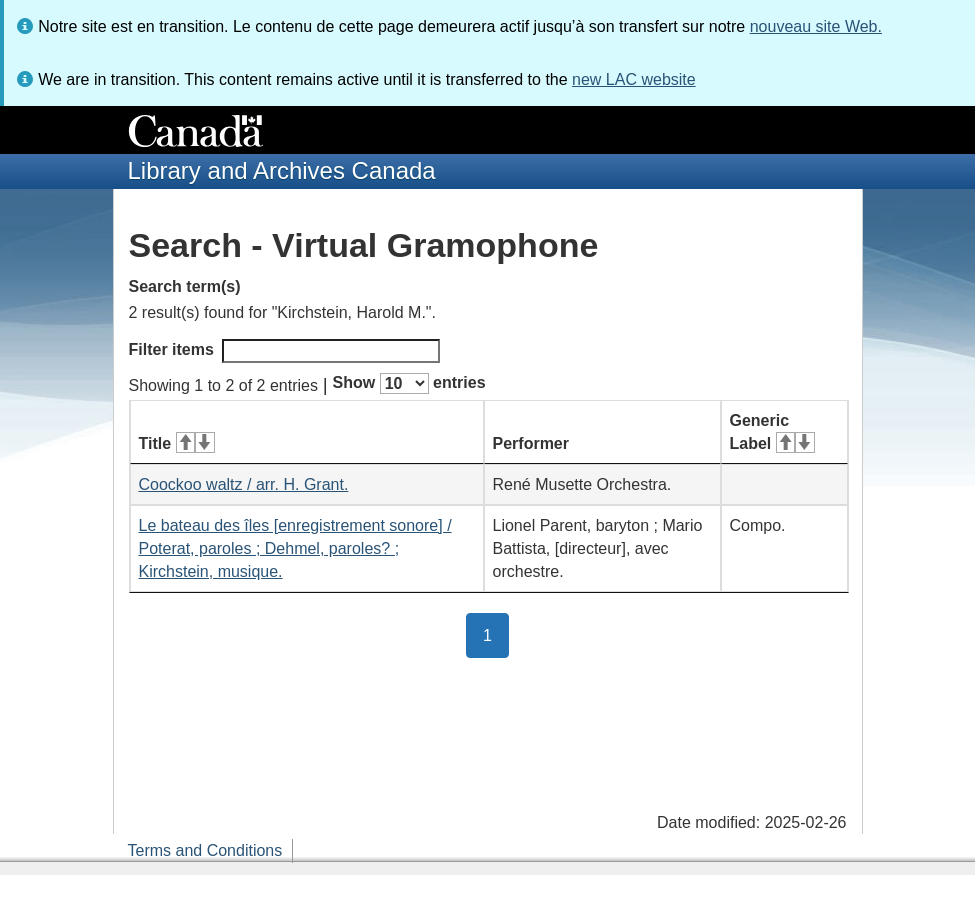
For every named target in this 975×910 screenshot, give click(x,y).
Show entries (409, 383)
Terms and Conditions (205, 850)
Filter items (284, 351)
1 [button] (496, 634)
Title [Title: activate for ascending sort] (177, 443)
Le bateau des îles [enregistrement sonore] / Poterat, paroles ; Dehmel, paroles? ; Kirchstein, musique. (295, 548)
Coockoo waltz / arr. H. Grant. (244, 484)
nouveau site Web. (816, 26)
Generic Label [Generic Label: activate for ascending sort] (772, 432)
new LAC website (634, 79)
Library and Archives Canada (282, 170)
